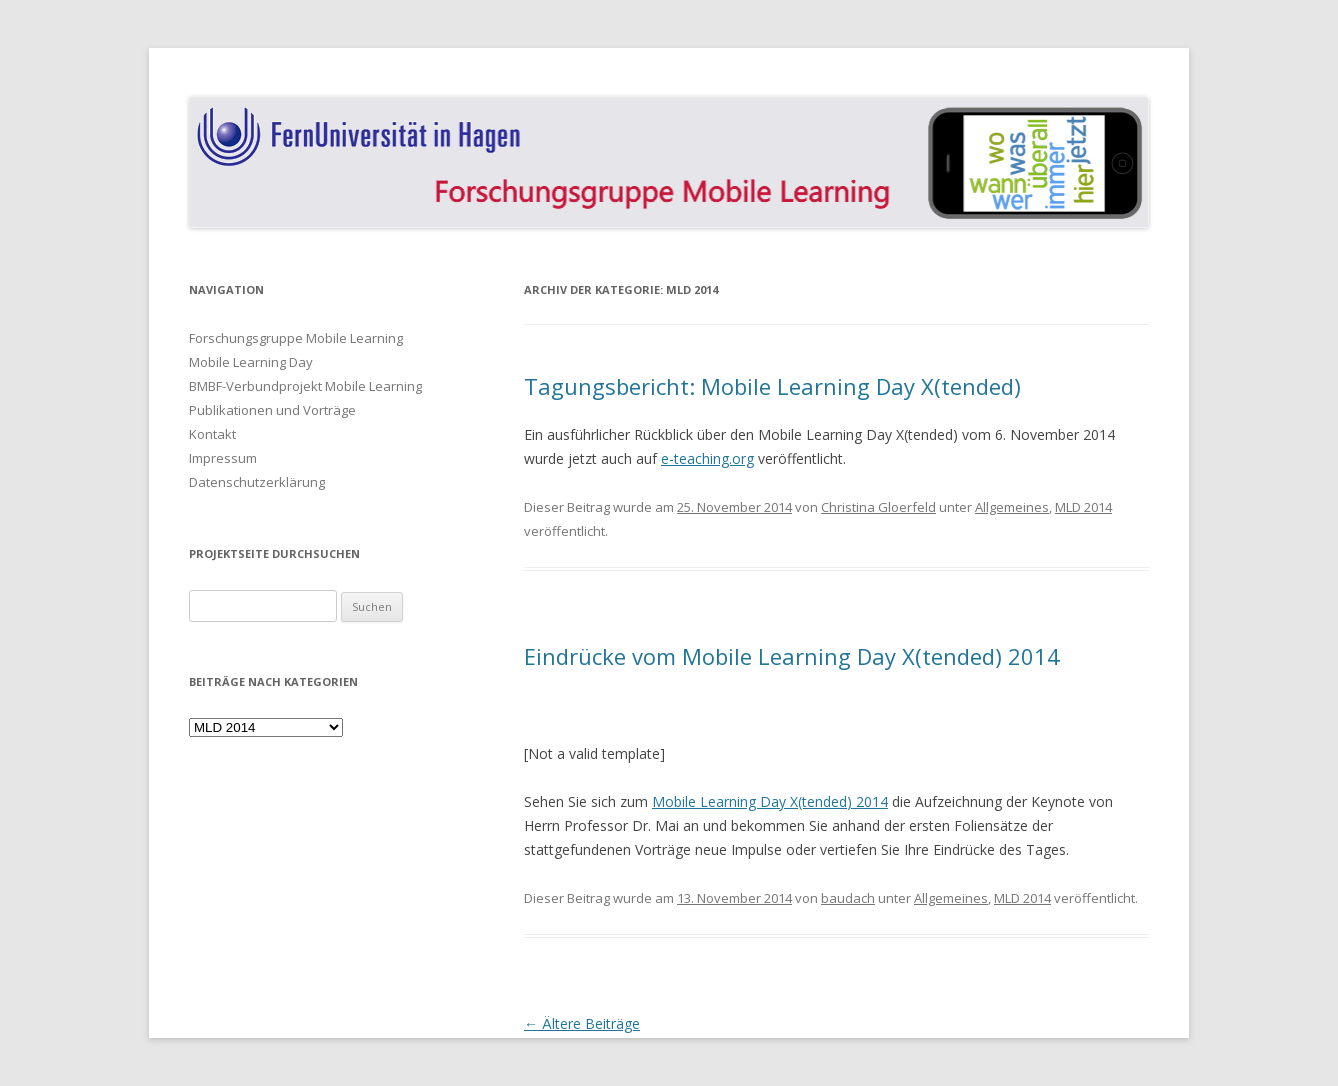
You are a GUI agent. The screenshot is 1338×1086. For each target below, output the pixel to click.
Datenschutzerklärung (257, 482)
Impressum (223, 458)
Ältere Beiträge (582, 1023)
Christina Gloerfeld (878, 507)
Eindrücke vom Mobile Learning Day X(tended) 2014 (792, 656)
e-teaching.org (707, 458)
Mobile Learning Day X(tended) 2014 (770, 801)
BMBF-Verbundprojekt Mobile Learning (305, 386)
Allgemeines (1012, 507)
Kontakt (212, 434)
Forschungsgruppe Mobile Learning (296, 338)
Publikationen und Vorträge (272, 410)
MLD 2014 (1083, 507)
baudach (848, 898)
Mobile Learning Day (251, 362)
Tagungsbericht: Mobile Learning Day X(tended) (772, 386)
